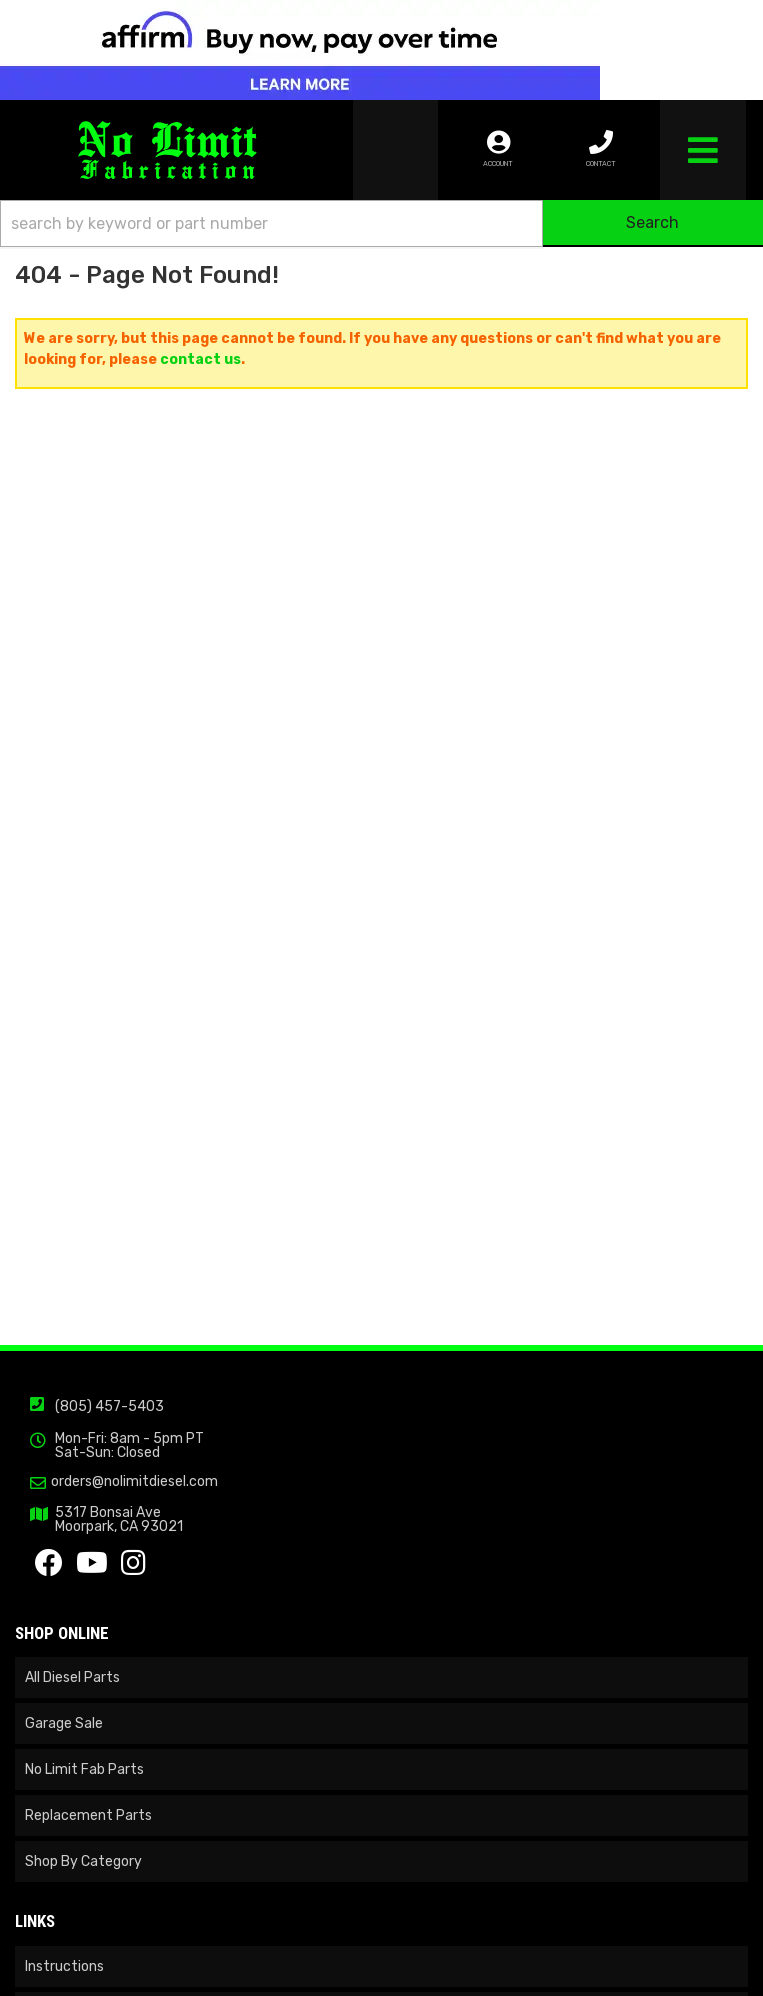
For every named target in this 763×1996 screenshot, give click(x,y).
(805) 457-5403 (109, 1406)
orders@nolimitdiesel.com (134, 1482)
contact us (200, 359)
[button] (381, 223)
